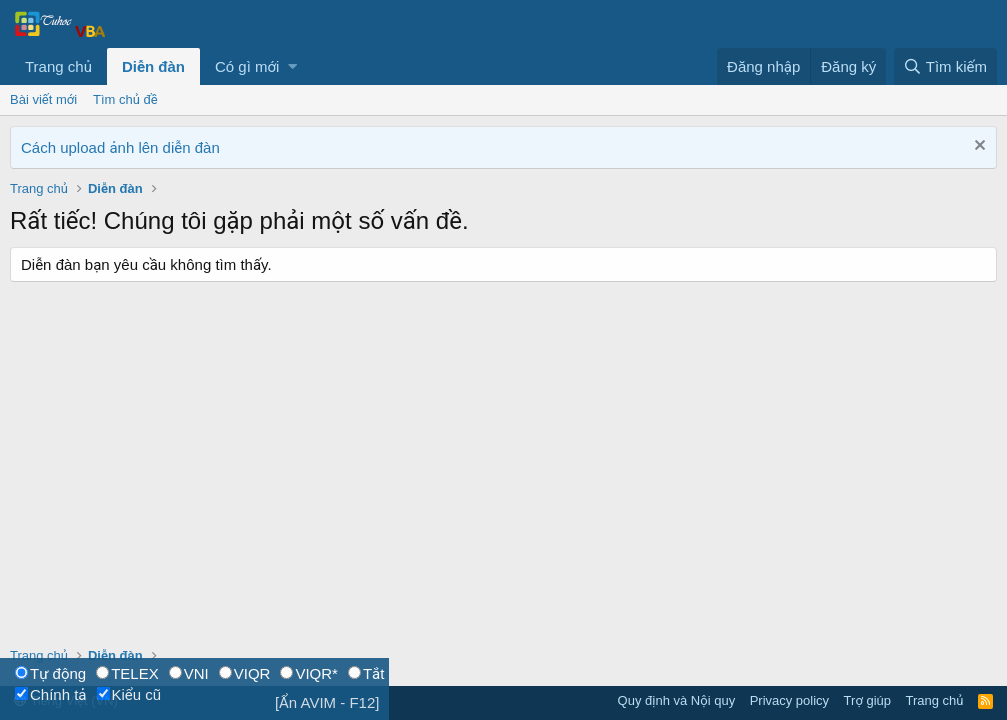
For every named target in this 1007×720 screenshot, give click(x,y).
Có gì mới (247, 66)
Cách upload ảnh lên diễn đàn (120, 147)
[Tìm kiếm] (945, 66)
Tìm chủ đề (125, 99)
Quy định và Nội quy (677, 700)
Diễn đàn (153, 66)
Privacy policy (789, 700)
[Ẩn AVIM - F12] (327, 702)
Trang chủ (58, 66)
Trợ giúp (867, 700)
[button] (292, 66)
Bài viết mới (43, 99)
